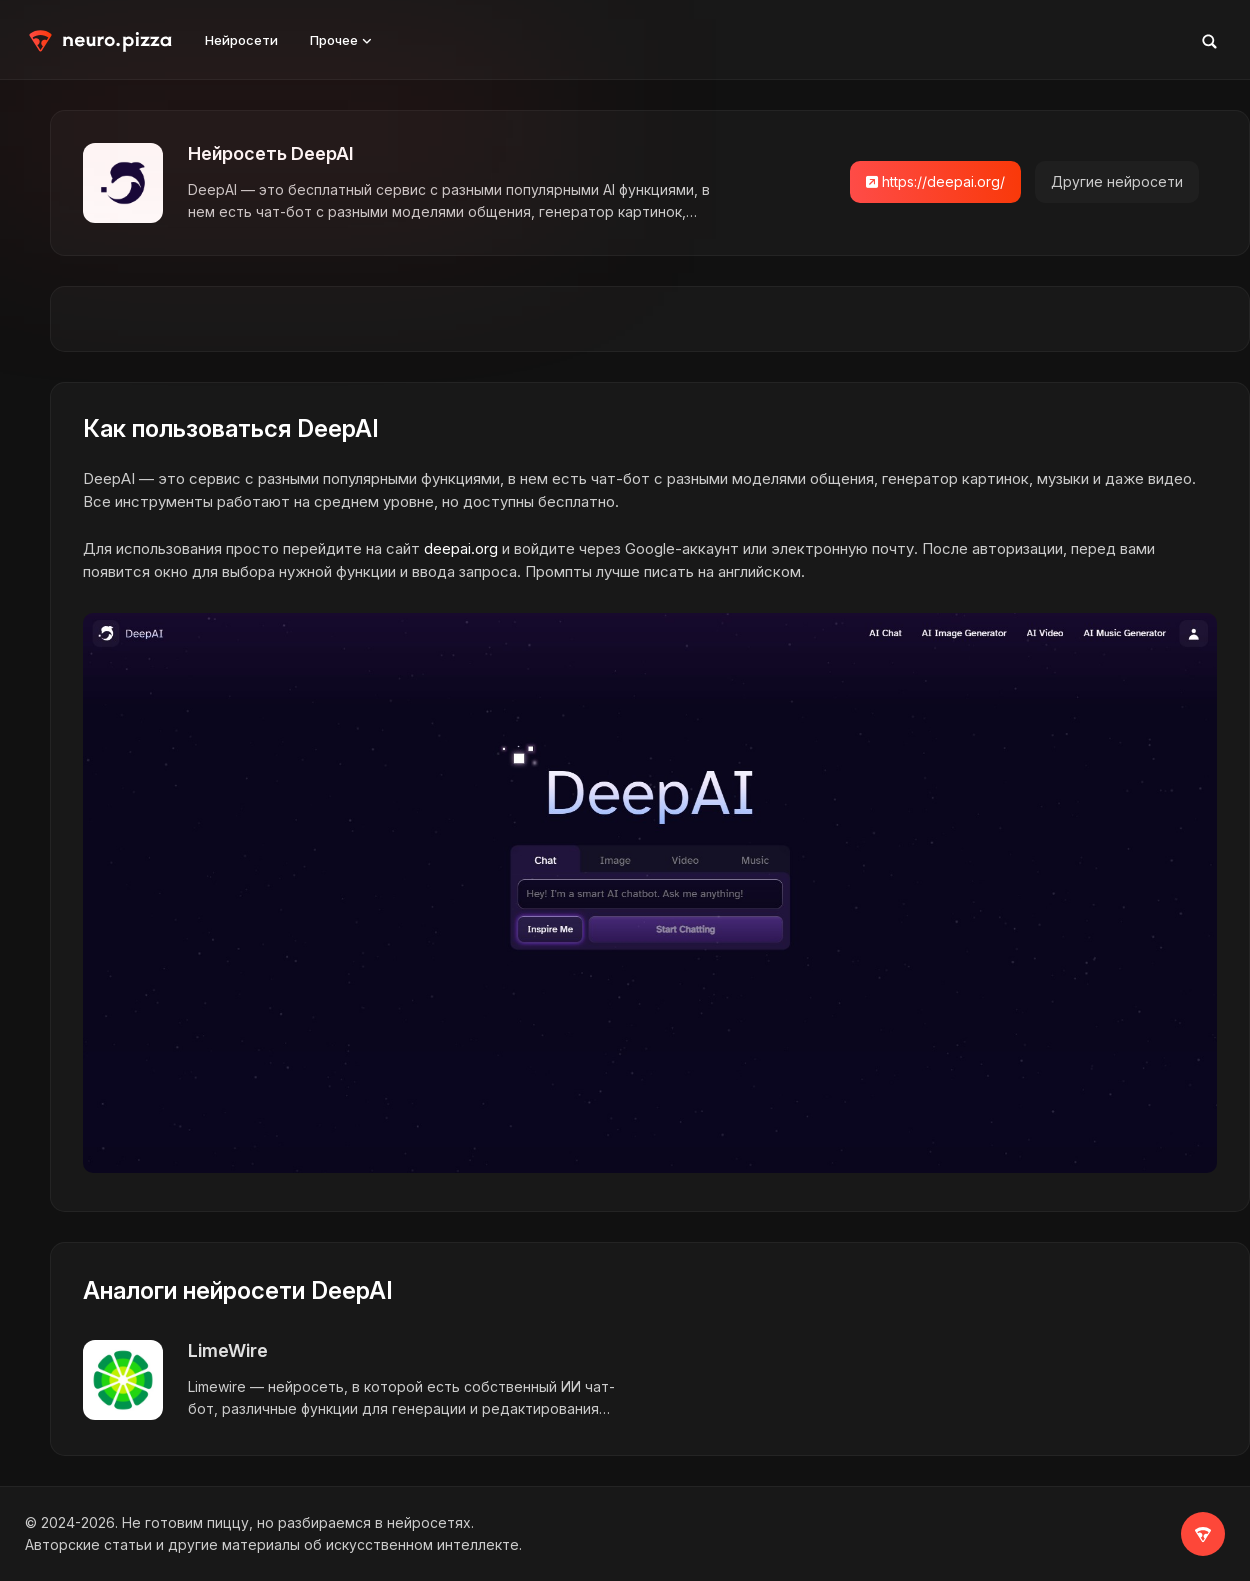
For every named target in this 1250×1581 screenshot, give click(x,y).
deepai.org (461, 548)
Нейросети (241, 40)
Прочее (341, 40)
